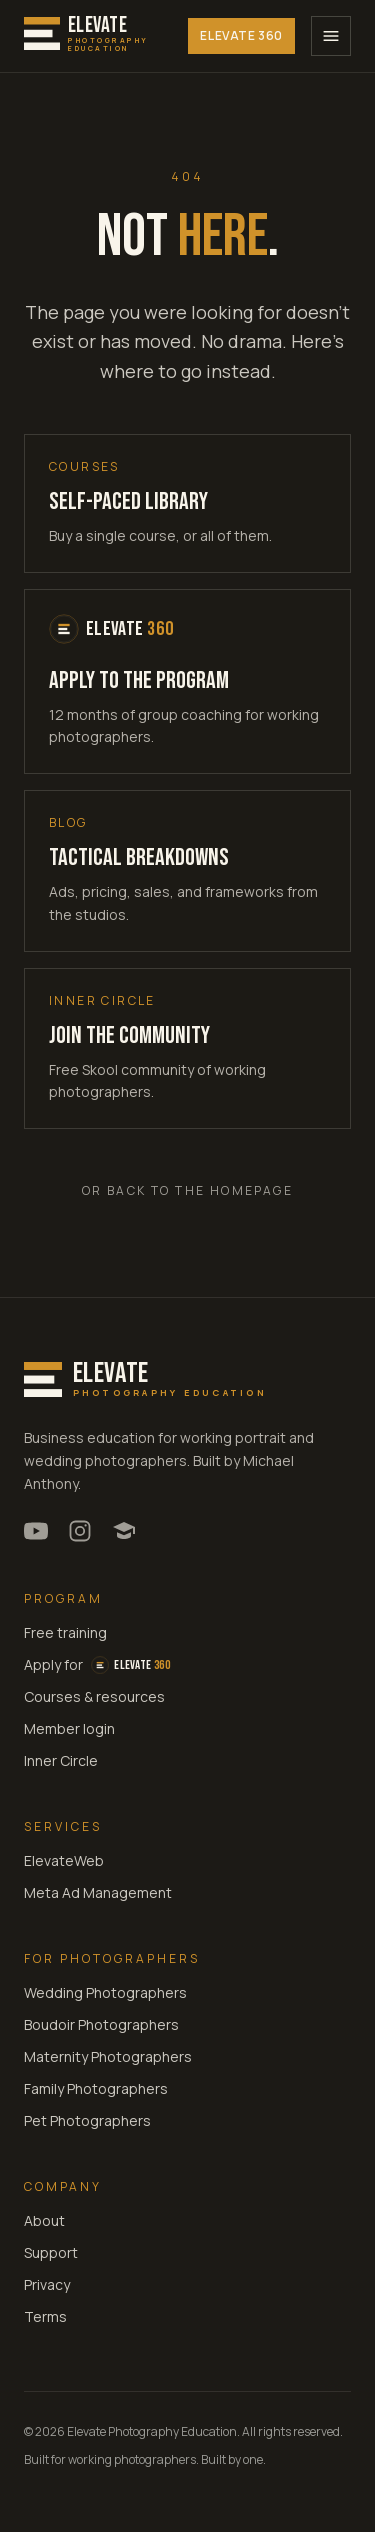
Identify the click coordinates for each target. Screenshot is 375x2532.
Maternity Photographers (108, 2056)
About (44, 2220)
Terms (45, 2316)
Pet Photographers (87, 2120)
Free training (65, 1632)
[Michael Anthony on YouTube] (36, 1531)
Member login (69, 1728)
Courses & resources (94, 1696)
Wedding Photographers (105, 1992)
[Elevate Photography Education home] (86, 36)
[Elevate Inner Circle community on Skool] (124, 1531)
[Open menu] (331, 36)
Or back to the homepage (187, 1190)
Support (51, 2252)
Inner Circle (61, 1760)
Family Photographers (96, 2088)
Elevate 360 (241, 35)
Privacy (47, 2284)
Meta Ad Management (98, 1892)
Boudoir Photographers (101, 2024)
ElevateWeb (64, 1860)
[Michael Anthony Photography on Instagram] (80, 1531)
